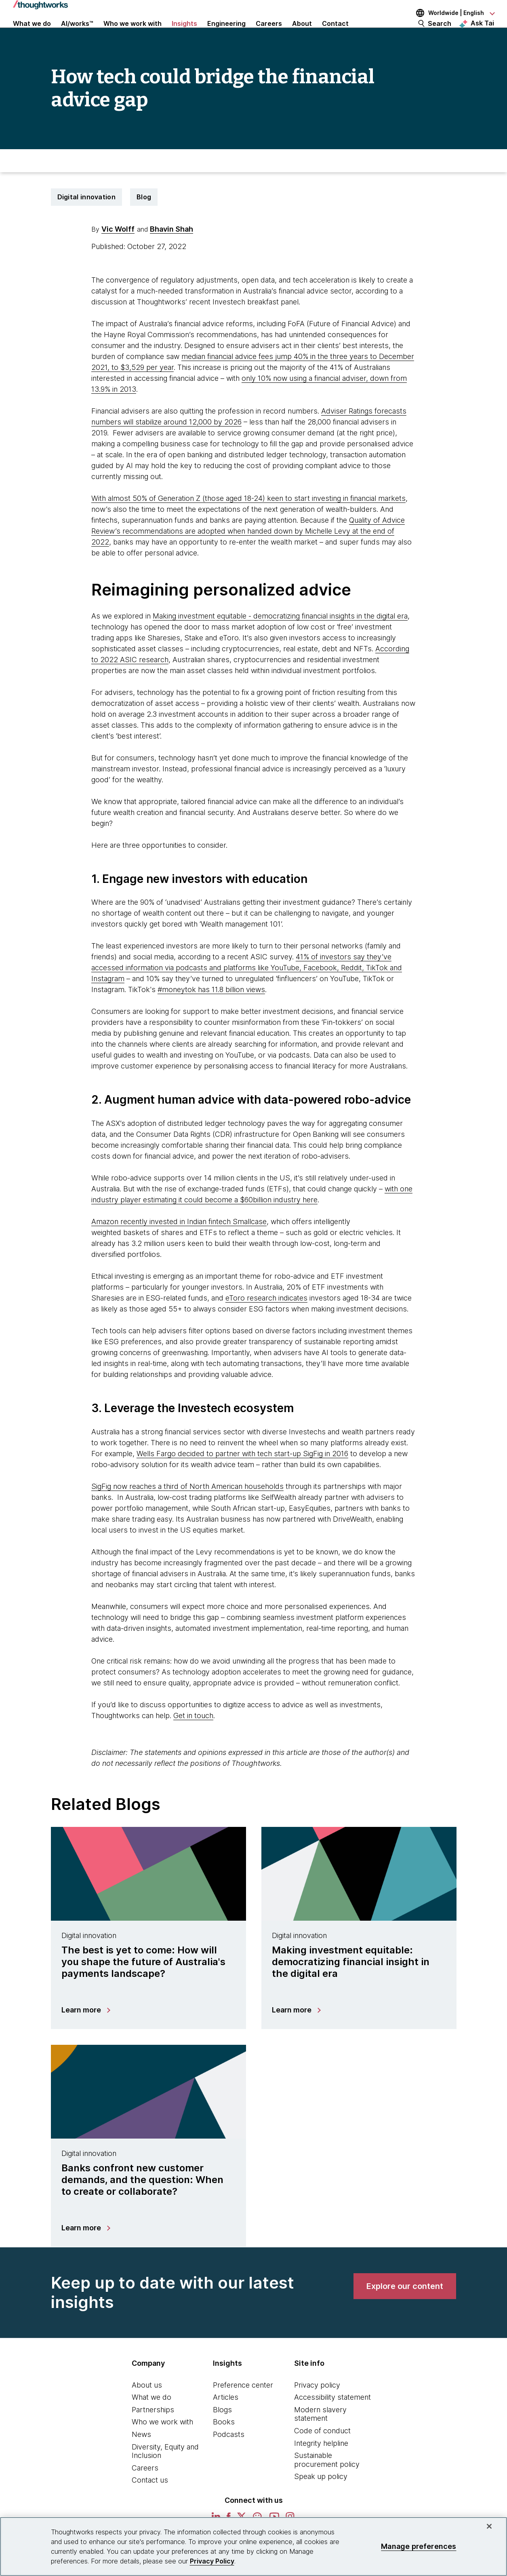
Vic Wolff (118, 252)
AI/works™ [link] (77, 33)
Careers (145, 2491)
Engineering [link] (226, 33)
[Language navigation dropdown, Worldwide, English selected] (449, 13)
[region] (253, 2546)
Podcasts (228, 2458)
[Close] (489, 2526)
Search (439, 33)
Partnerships (153, 2433)
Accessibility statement (332, 2421)
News (141, 2458)
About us (147, 2408)
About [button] (302, 33)
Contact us (150, 2504)
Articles (225, 2421)
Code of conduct (322, 2454)
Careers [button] (269, 33)
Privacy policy (317, 2408)
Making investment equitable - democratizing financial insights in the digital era (280, 639)
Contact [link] (335, 33)
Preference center (243, 2408)
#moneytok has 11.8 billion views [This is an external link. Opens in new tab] (211, 1013)
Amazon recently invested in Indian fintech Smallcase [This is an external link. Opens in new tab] (179, 1245)
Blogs (222, 2433)
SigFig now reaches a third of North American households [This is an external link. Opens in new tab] (187, 1509)
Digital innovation (86, 220)
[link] (404, 2310)
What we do (151, 2421)
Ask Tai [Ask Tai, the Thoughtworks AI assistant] (482, 33)
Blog (144, 220)
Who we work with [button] (132, 33)
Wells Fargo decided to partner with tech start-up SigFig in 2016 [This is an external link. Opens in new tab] (242, 1477)
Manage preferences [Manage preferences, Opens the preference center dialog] (418, 2546)
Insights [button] (184, 33)
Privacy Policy (212, 2561)
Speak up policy (320, 2500)
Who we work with (162, 2445)
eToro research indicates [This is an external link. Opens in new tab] (266, 1321)
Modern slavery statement (320, 2437)
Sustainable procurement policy (327, 2483)
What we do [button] (32, 33)
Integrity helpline (321, 2466)
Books (224, 2445)
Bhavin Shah (171, 252)
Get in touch (193, 1739)
